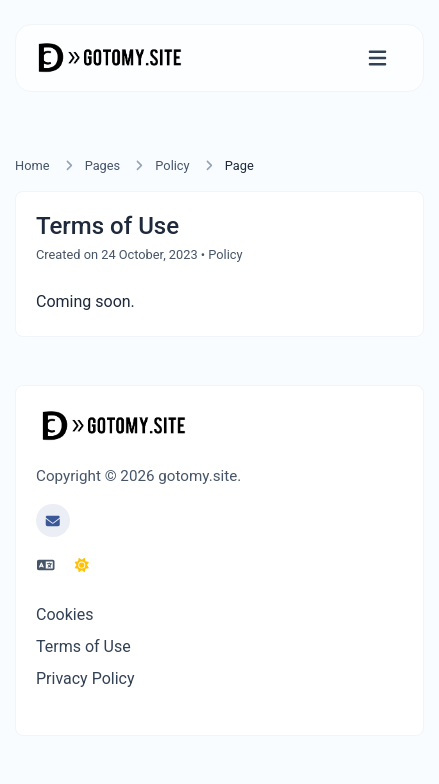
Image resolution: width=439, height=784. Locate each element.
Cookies (64, 614)
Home (32, 165)
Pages (103, 165)
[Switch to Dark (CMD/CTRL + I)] (82, 566)
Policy (172, 165)
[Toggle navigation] (377, 58)
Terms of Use (83, 646)
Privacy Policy (85, 678)
